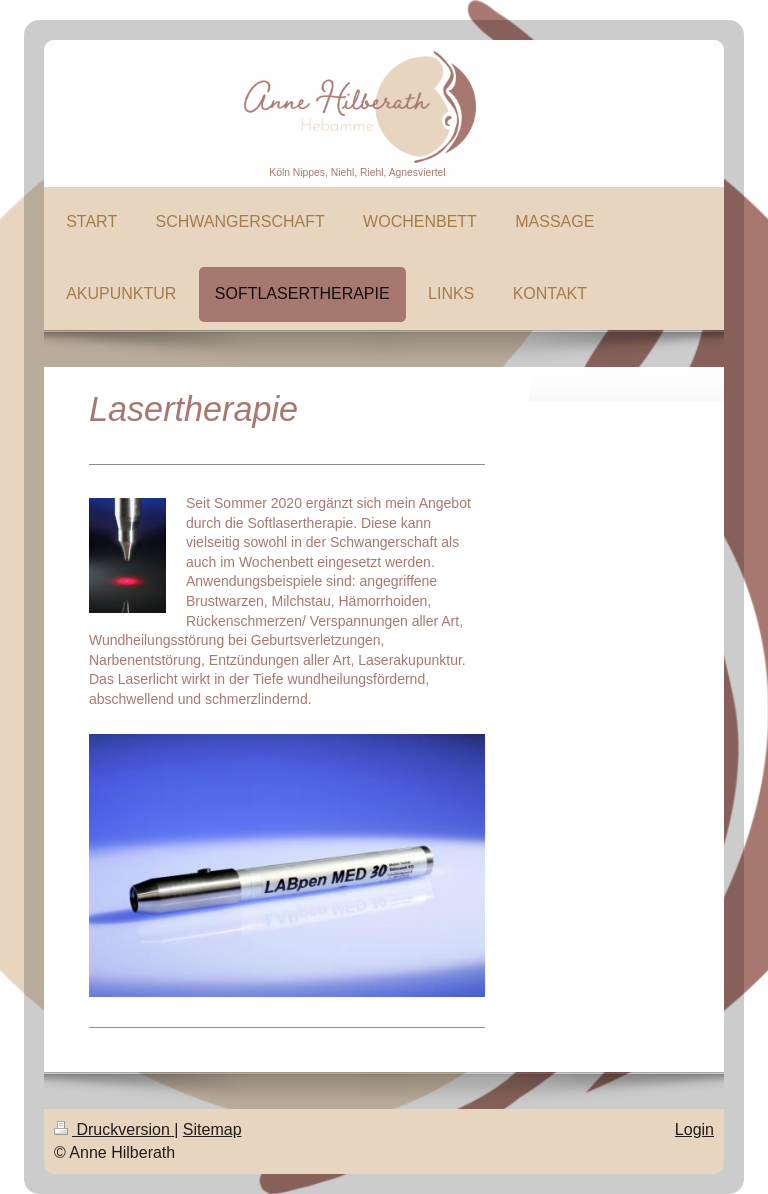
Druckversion (114, 1129)
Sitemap (212, 1129)
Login (694, 1129)
